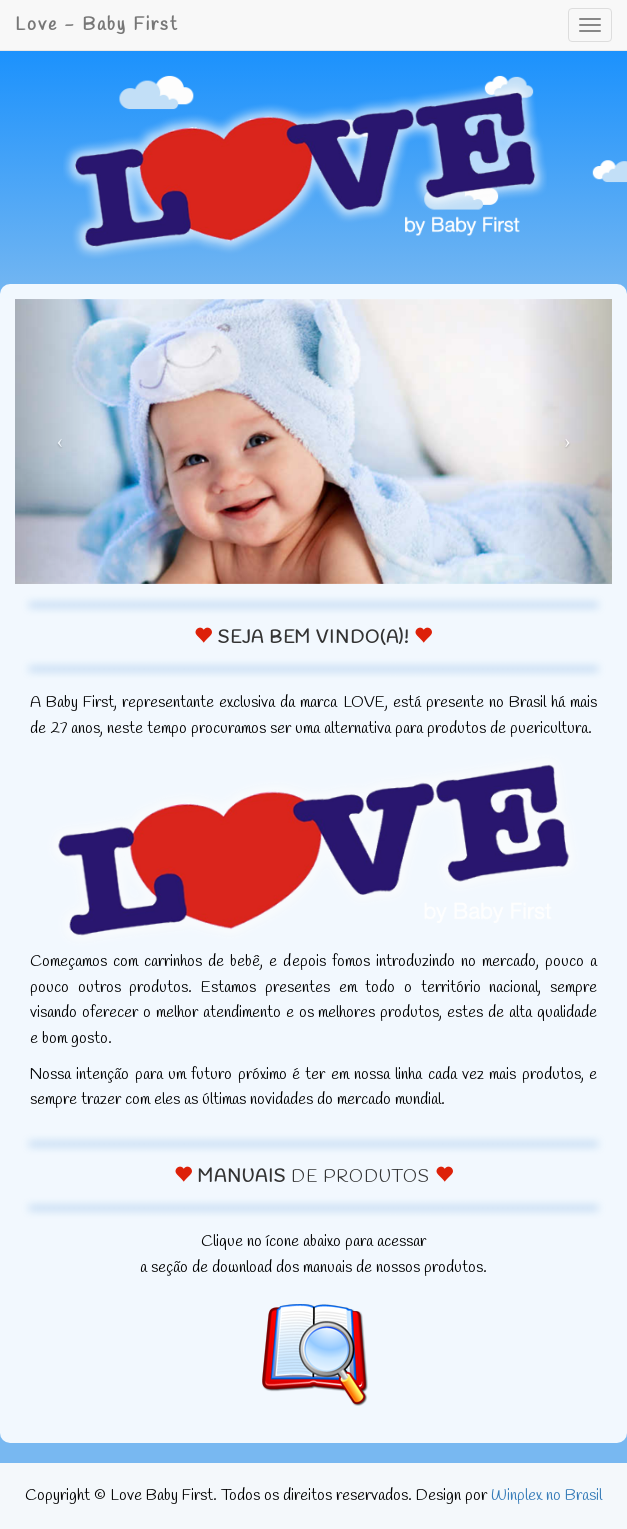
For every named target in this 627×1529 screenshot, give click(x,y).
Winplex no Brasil (546, 1495)
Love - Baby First (97, 25)
